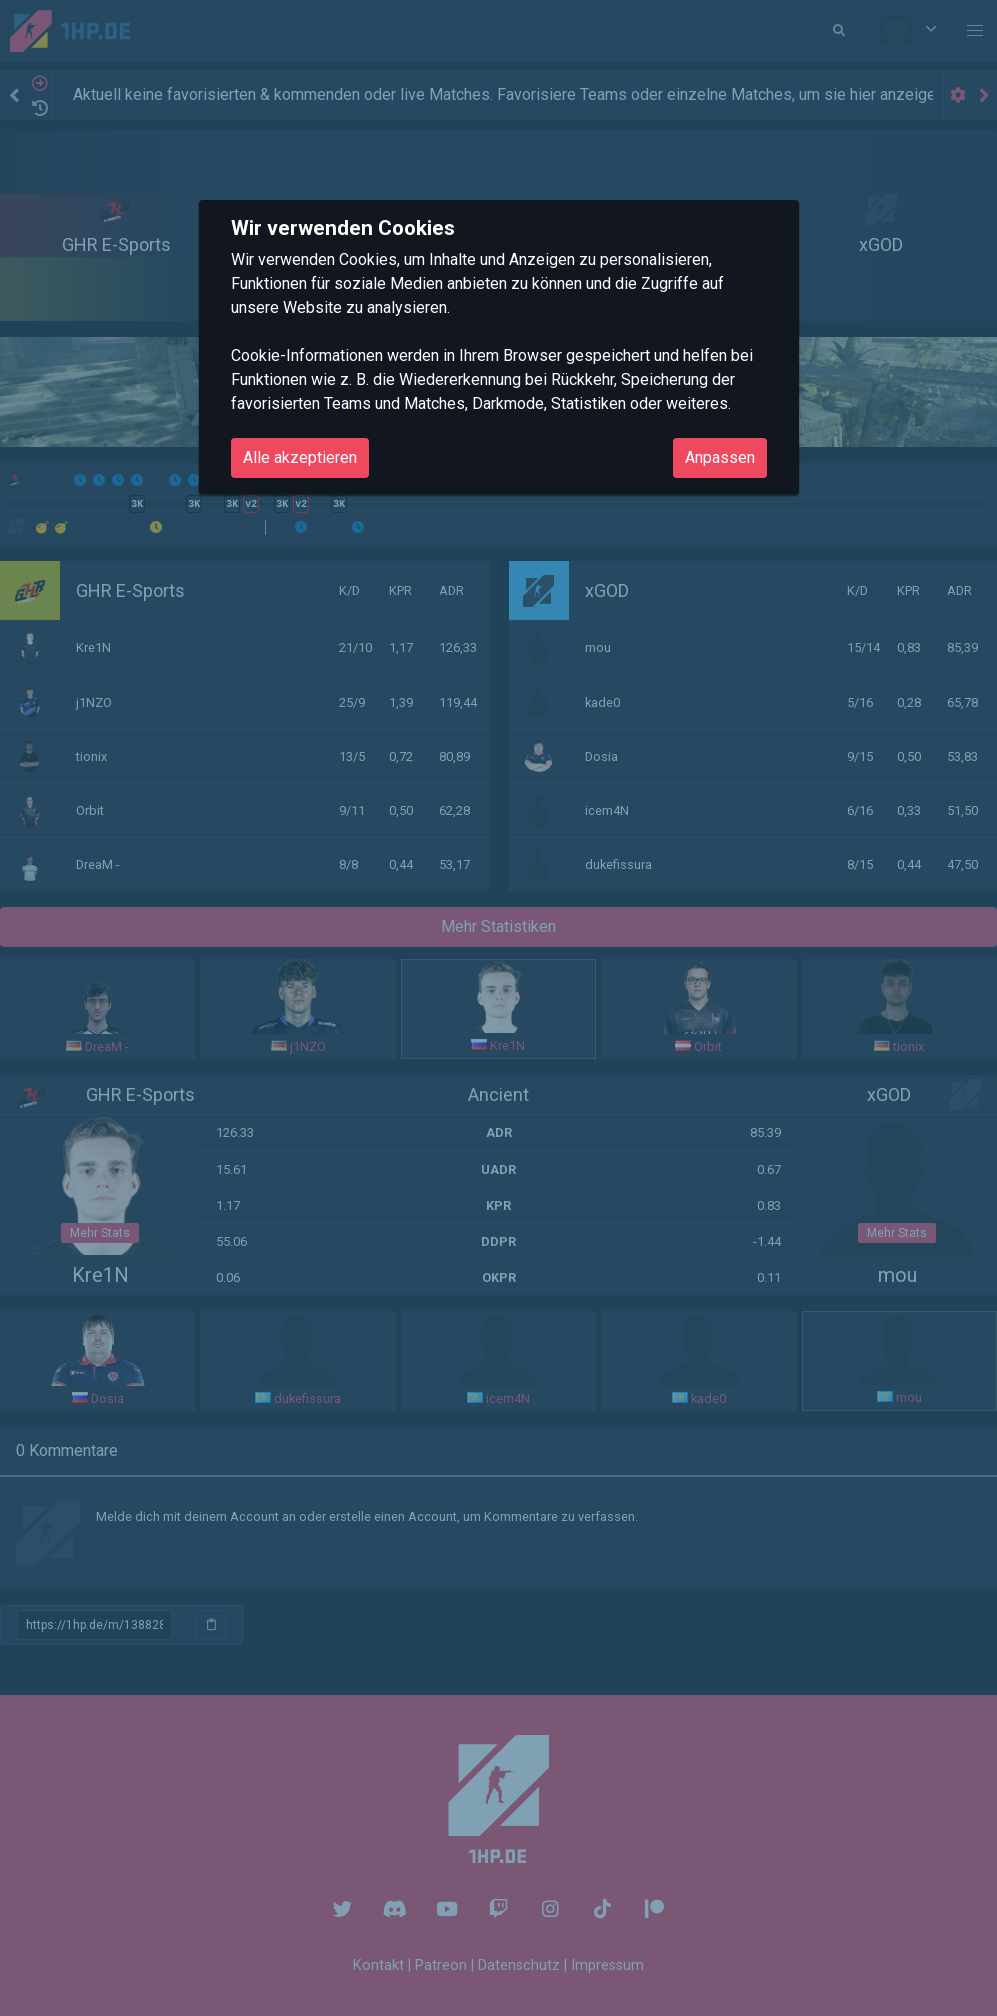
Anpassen (720, 457)
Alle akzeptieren (300, 457)
